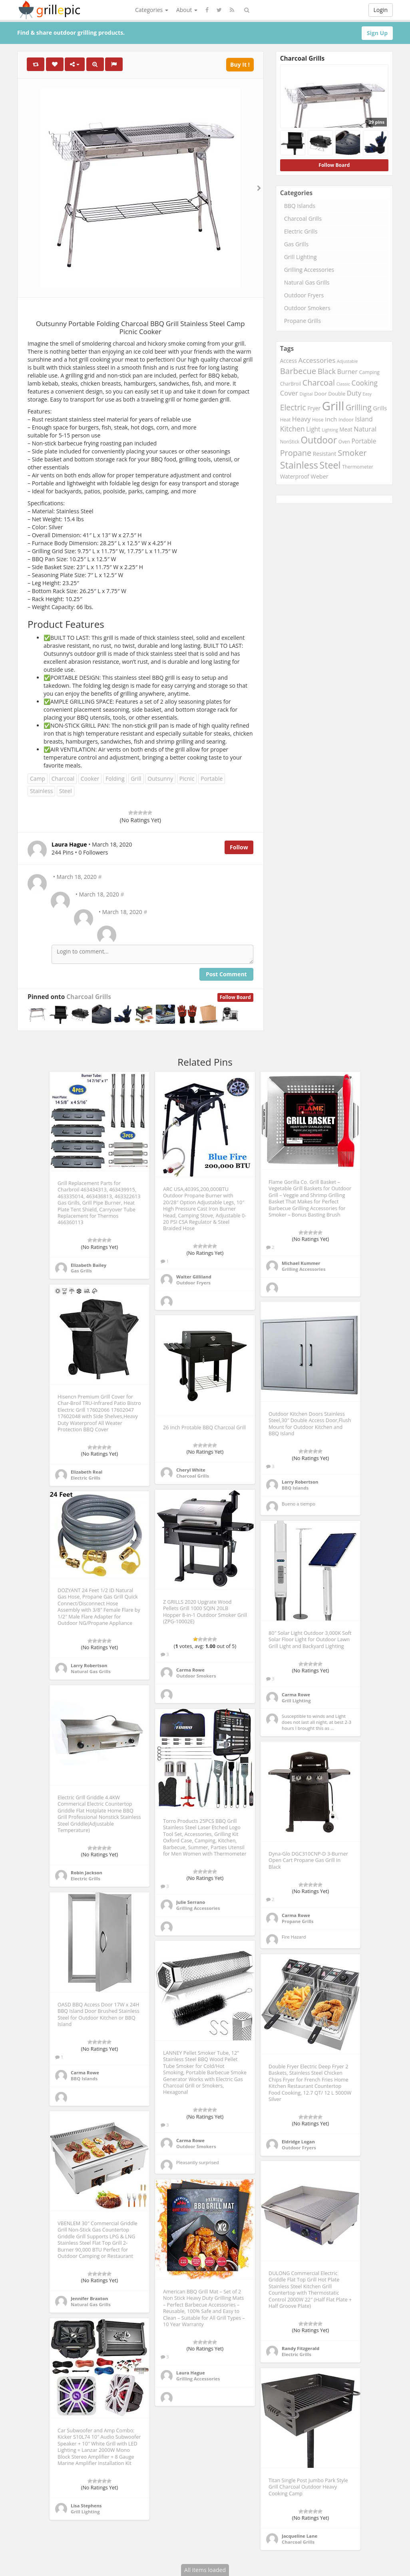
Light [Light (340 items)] (313, 429)
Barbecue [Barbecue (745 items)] (298, 370)
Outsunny (160, 778)
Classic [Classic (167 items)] (343, 384)
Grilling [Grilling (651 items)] (359, 407)
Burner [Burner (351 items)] (347, 371)
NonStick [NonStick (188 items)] (289, 441)
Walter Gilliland (193, 1277)
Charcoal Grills (88, 997)
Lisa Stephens (86, 2506)
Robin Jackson (86, 1873)
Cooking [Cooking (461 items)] (365, 383)
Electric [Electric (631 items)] (293, 407)
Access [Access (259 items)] (288, 360)
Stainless (41, 791)
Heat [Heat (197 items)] (285, 419)
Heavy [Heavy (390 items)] (301, 419)
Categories (151, 10)
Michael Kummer (301, 1263)
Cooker (90, 778)
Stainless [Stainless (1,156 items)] (299, 465)
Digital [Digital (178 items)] (306, 394)
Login (381, 10)
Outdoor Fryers (304, 295)
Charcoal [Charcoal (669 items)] (319, 382)
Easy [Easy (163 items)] (367, 394)
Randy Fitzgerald (300, 2348)
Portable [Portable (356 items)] (363, 441)
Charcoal (63, 778)
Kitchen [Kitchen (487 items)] (292, 428)
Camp (37, 778)
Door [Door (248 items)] (320, 393)
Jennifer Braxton (89, 2298)
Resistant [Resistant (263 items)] (324, 453)
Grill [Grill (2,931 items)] (333, 406)
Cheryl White (190, 1470)
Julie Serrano (190, 1902)
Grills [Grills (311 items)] (380, 408)
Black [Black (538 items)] (327, 371)
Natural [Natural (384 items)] (365, 429)
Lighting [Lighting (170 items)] (330, 430)
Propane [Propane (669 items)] (295, 452)
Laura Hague (190, 2373)
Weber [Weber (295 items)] (319, 476)
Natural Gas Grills (307, 282)
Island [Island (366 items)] (363, 419)
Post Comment (226, 974)
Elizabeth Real (86, 1472)
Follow (239, 847)
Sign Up (377, 33)
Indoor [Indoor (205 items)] (346, 419)
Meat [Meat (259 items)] (345, 429)
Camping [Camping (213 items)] (369, 372)
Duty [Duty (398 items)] (354, 393)
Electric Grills (301, 231)
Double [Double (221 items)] (336, 393)
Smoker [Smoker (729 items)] (352, 452)
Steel (65, 791)
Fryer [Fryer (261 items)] (313, 408)
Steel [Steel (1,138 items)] (329, 465)
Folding (114, 778)
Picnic (187, 778)
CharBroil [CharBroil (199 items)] (290, 383)
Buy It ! (240, 64)
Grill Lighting (300, 257)
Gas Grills (296, 244)
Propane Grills (302, 320)
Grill (136, 778)
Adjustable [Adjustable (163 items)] (347, 361)
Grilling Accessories (309, 269)
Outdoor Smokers (307, 308)
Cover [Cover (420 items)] (289, 393)
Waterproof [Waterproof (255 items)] (294, 476)
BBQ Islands (299, 206)
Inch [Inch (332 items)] (331, 419)
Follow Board (235, 997)
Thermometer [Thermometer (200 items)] (357, 466)
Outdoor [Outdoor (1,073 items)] (319, 440)
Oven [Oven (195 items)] (344, 441)
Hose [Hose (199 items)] (318, 419)
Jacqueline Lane (299, 2536)
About (186, 10)
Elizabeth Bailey (88, 1265)
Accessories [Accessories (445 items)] (317, 360)
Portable (212, 778)
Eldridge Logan (298, 2142)
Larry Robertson (300, 1482)
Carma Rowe (190, 1670)
